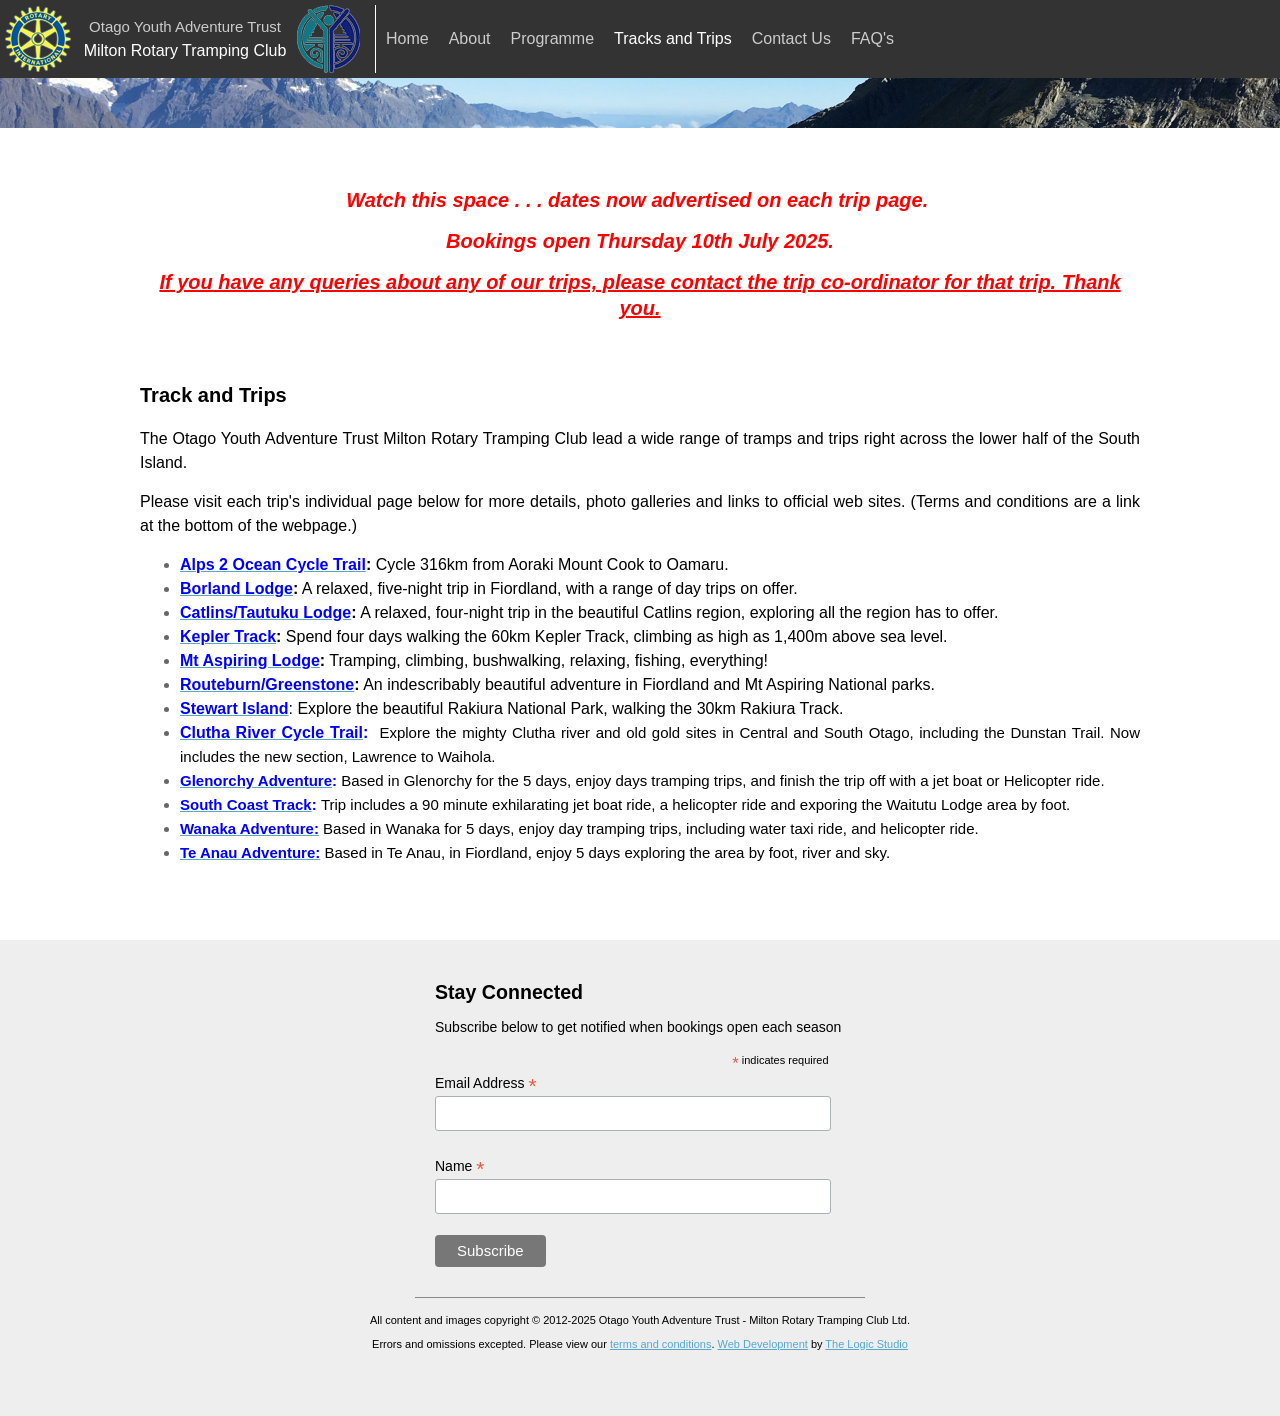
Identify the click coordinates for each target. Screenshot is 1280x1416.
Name (459, 1166)
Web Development (763, 1344)
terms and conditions (661, 1344)
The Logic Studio (866, 1344)
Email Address (486, 1083)
